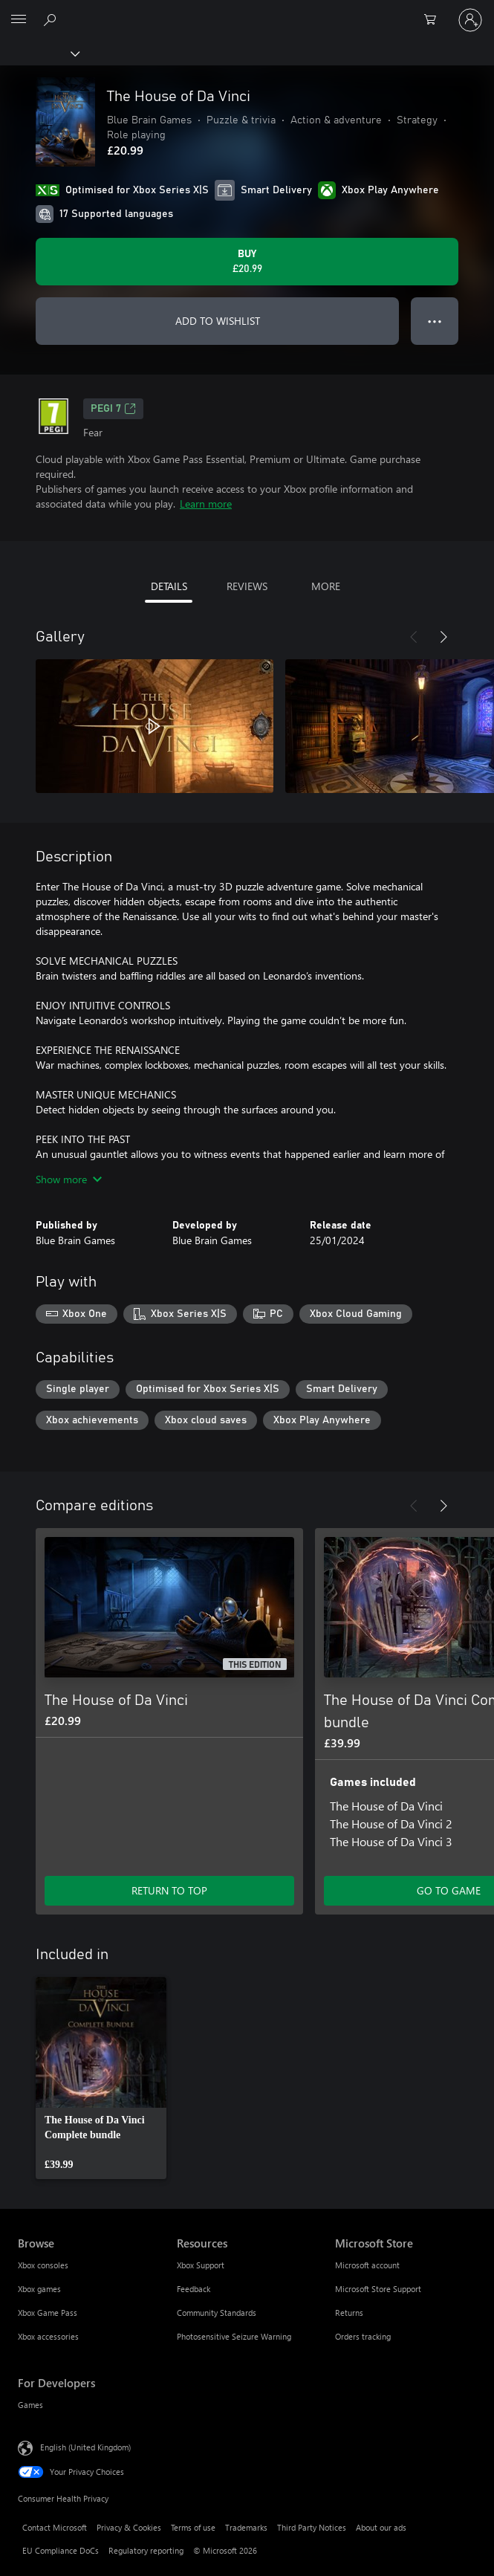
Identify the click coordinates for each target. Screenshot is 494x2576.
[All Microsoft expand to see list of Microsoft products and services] (18, 20)
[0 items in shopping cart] (434, 20)
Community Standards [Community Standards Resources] (216, 2312)
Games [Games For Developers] (30, 2405)
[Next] (443, 637)
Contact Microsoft (54, 2527)
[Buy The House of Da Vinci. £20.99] (247, 261)
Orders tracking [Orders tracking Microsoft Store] (363, 2336)
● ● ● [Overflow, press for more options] (435, 321)
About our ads (381, 2527)
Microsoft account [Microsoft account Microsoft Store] (367, 2265)
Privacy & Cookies (129, 2527)
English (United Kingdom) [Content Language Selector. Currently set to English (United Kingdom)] (85, 2447)
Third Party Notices (311, 2527)
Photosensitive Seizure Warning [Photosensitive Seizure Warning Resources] (234, 2336)
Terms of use (193, 2527)
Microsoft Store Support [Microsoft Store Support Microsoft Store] (378, 2289)
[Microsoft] (247, 11)
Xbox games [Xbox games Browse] (39, 2289)
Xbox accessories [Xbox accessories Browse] (48, 2336)
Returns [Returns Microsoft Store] (349, 2312)
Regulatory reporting (145, 2550)
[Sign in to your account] (470, 20)
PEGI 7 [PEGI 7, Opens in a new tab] (113, 409)
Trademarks (246, 2527)
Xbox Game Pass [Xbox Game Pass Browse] (47, 2312)
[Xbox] (39, 52)
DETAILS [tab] (169, 586)
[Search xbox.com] (52, 19)
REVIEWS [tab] (247, 586)
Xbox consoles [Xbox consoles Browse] (43, 2265)
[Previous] (414, 637)
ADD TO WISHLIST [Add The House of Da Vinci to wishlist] (217, 321)
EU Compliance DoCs (60, 2550)
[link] (101, 2078)
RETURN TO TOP (169, 1890)
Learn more (206, 503)
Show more (69, 1179)
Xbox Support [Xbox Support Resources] (200, 2265)
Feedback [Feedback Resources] (193, 2289)
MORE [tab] (325, 586)
